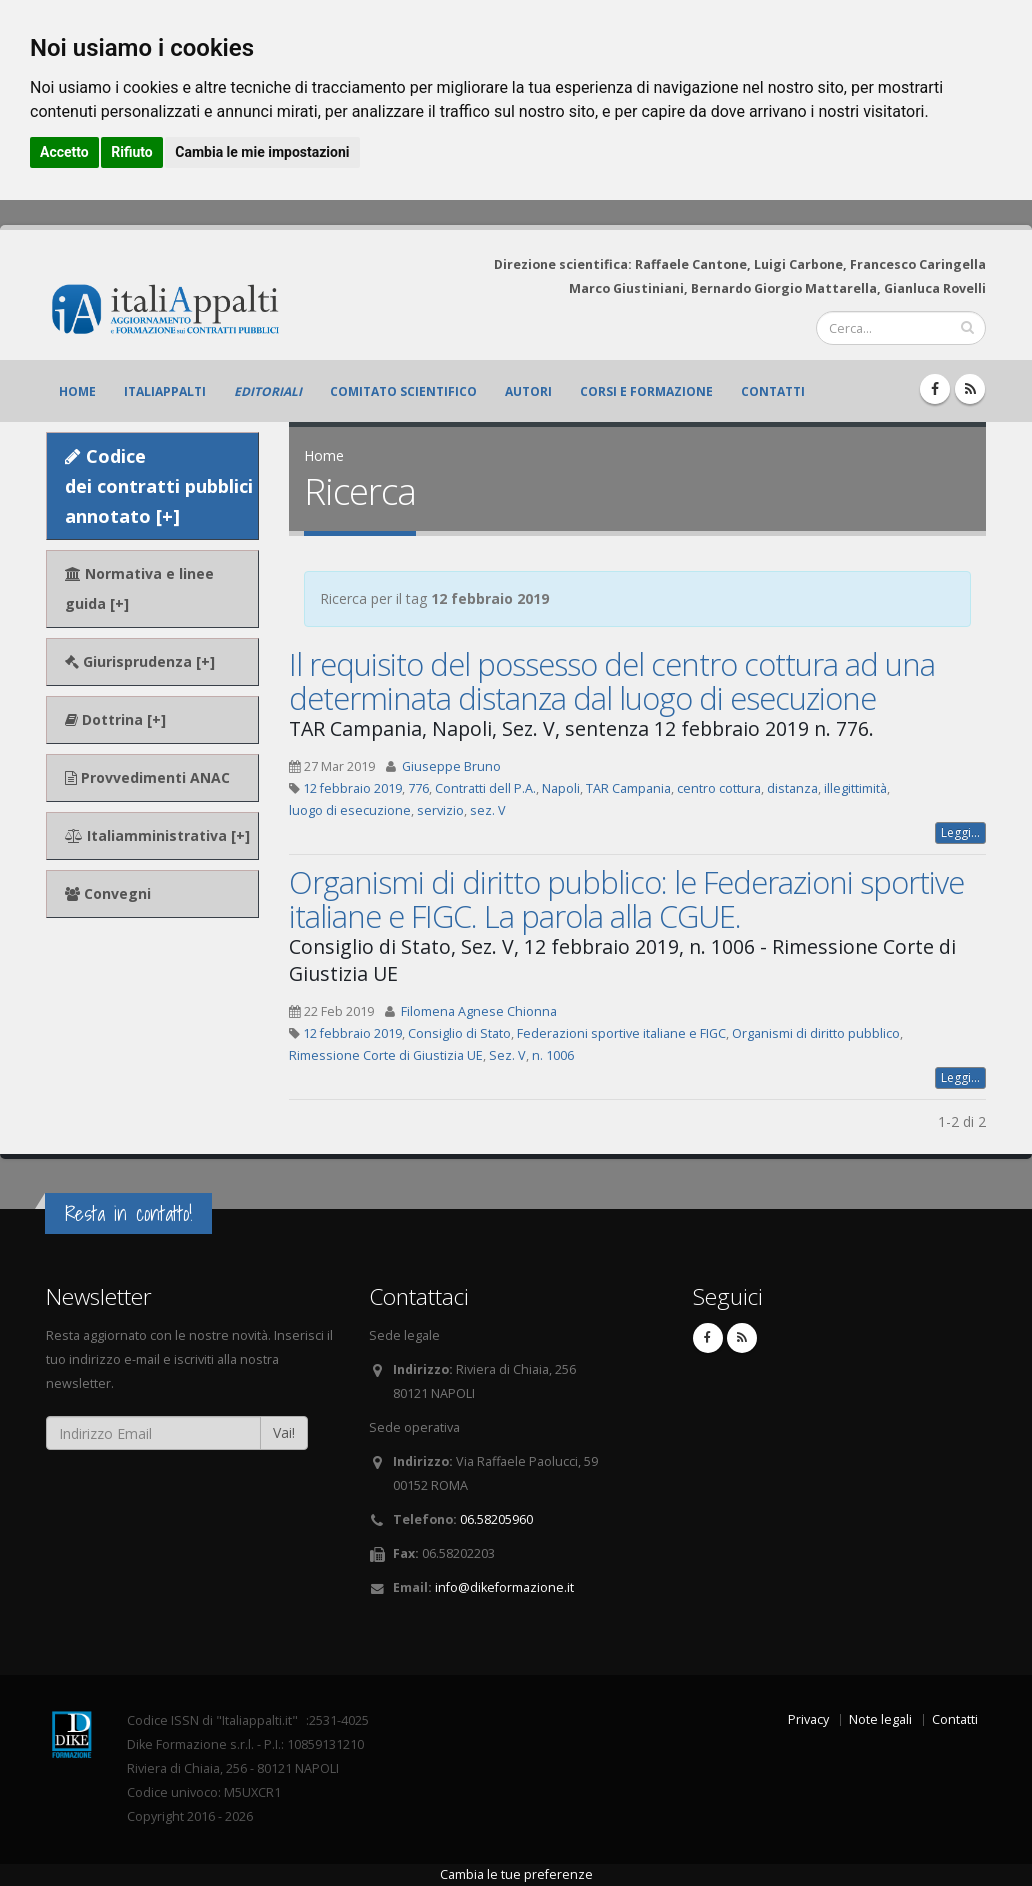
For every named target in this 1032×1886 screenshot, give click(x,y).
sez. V (488, 810)
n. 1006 (553, 1055)
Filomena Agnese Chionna (479, 1011)
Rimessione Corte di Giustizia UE (386, 1055)
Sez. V (507, 1055)
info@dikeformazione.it (504, 1587)
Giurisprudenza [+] (140, 661)
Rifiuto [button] (132, 152)
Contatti (773, 391)
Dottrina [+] (115, 719)
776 (418, 788)
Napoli (561, 788)
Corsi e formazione (646, 391)
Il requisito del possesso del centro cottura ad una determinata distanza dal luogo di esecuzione (612, 681)
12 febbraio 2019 (352, 788)
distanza (792, 788)
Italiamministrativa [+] (157, 835)
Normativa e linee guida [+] (139, 588)
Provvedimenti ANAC (147, 777)
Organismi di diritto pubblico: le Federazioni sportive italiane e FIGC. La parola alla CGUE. (626, 899)
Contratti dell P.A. (485, 788)
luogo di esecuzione (350, 810)
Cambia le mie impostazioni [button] (262, 152)
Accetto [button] (64, 152)
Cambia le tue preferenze (516, 1874)
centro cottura (719, 788)
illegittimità (855, 788)
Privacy (808, 1719)
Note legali (880, 1719)
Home (77, 391)
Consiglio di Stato (459, 1033)
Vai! (284, 1432)
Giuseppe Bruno (451, 766)
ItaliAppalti (165, 391)
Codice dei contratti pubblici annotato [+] (159, 486)
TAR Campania (628, 788)
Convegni (108, 893)
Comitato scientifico (403, 391)
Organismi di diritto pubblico (816, 1033)
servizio (440, 810)
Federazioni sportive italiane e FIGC (621, 1033)
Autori (528, 391)
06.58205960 (496, 1519)
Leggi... (960, 832)
